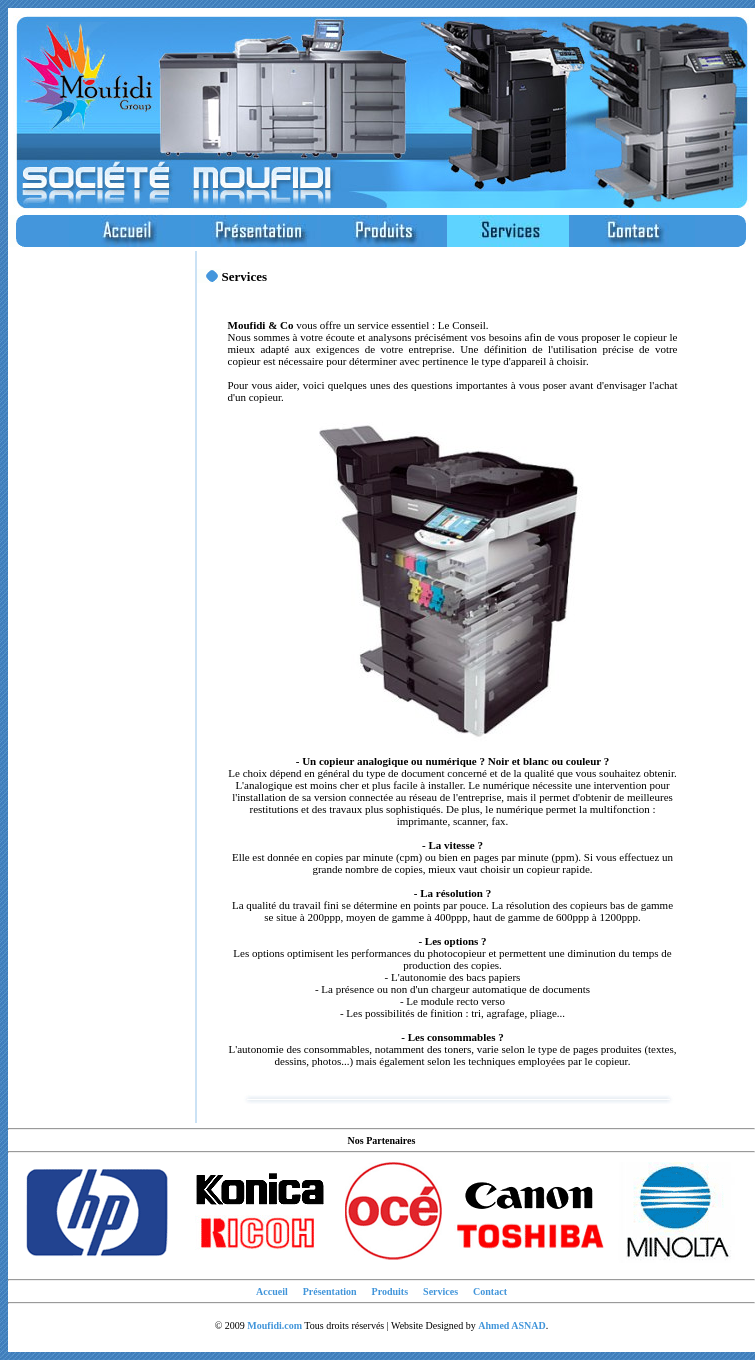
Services (440, 1291)
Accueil (272, 1291)
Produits (390, 1291)
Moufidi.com (274, 1325)
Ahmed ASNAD (512, 1325)
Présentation (330, 1291)
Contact (490, 1291)
